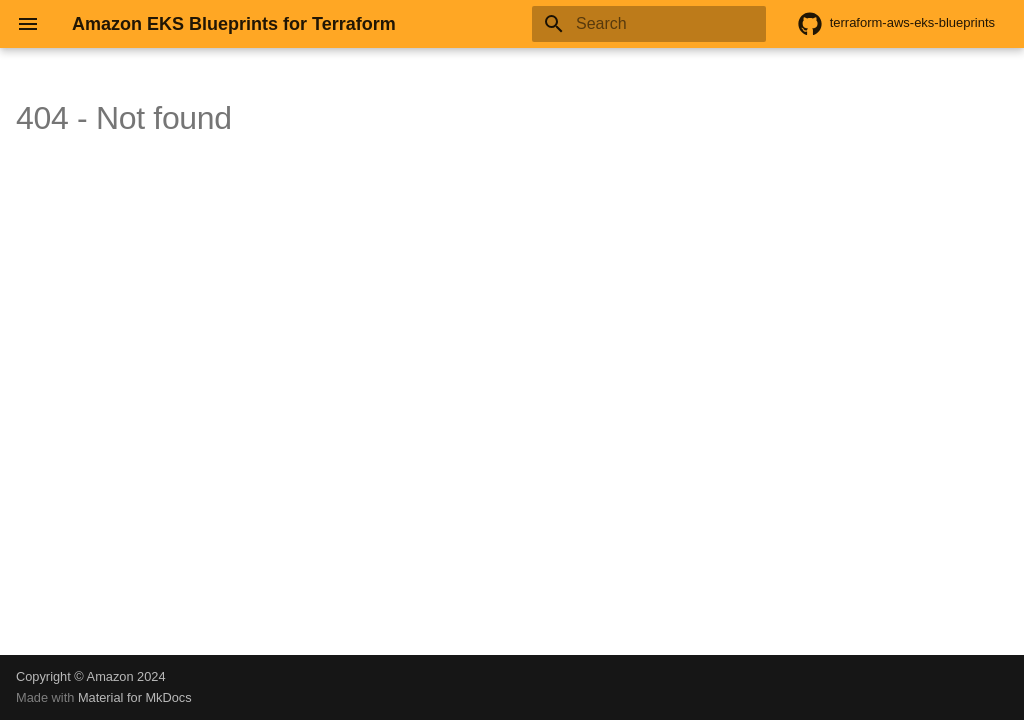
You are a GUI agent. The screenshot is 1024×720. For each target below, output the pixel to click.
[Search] (649, 24)
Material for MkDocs (135, 697)
